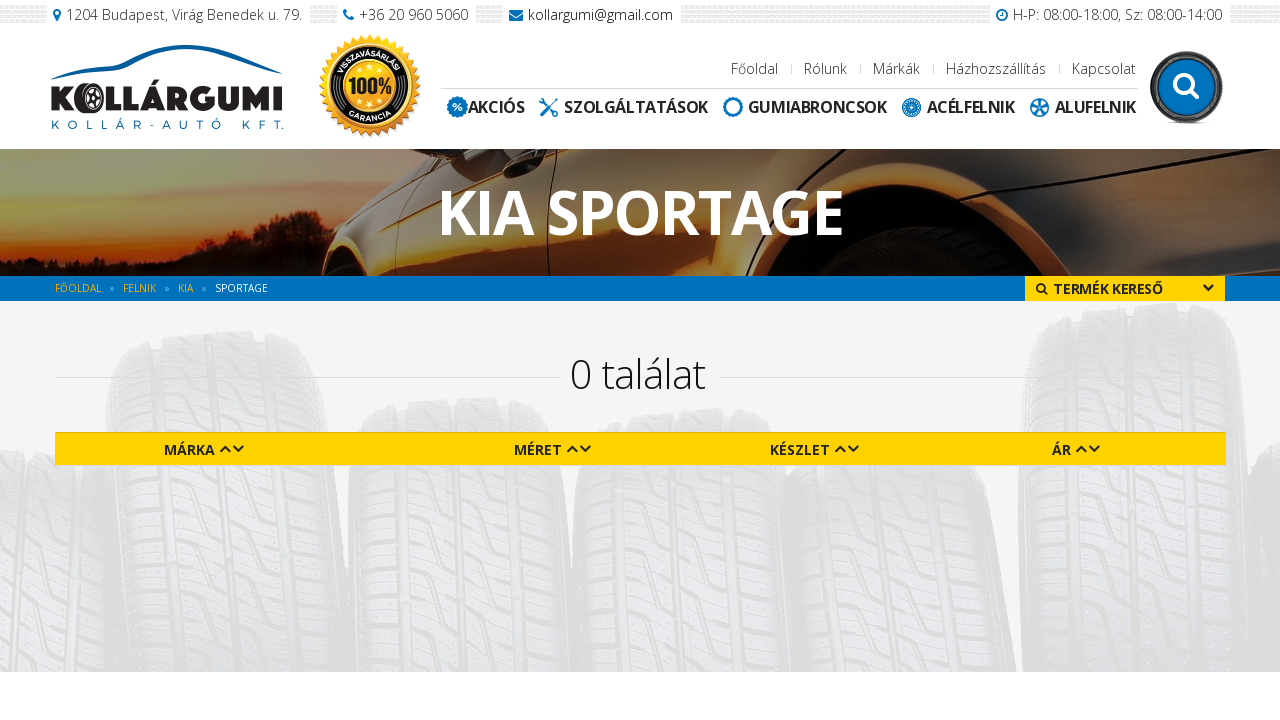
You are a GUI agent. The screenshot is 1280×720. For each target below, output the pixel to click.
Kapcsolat (1104, 68)
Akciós (496, 107)
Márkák (896, 68)
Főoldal (754, 68)
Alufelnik (1095, 107)
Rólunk (825, 68)
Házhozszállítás (996, 68)
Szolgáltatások (635, 107)
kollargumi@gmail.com (600, 14)
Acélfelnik (971, 107)
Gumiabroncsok (817, 107)
